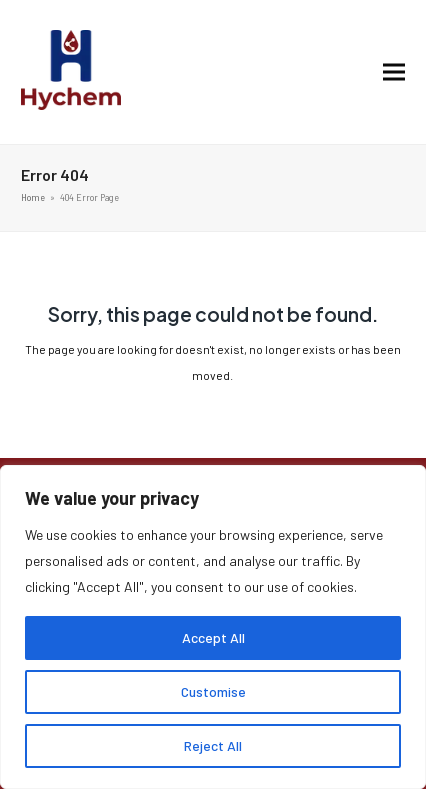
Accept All (213, 637)
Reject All (213, 745)
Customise (213, 691)
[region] (213, 627)
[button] (394, 72)
